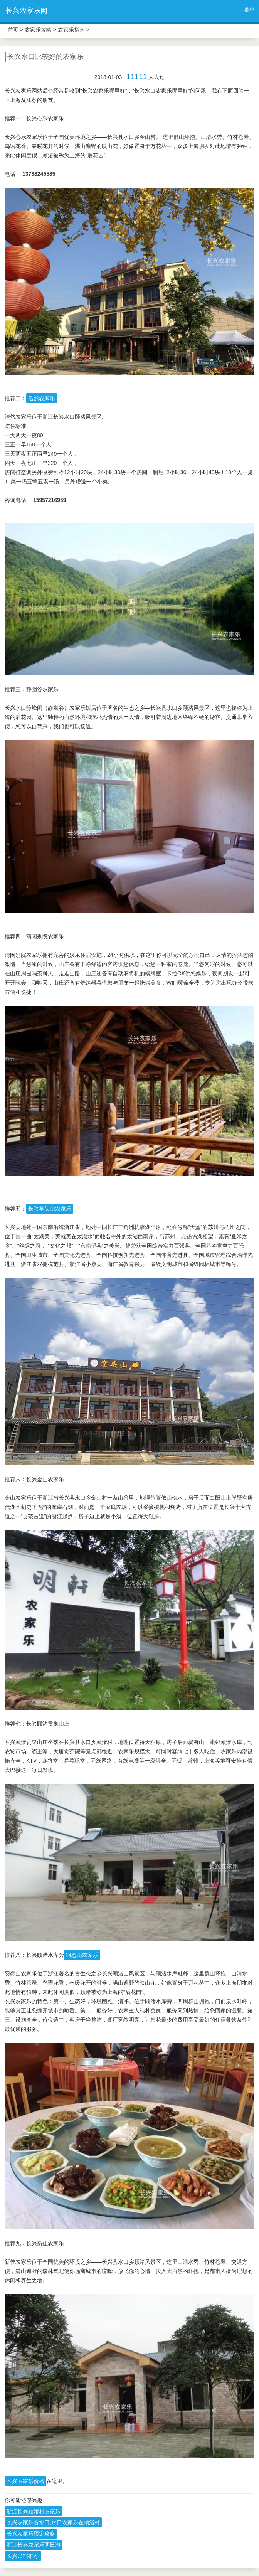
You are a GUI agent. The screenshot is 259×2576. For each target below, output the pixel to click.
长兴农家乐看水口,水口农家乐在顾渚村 (53, 2522)
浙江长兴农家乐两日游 (34, 2545)
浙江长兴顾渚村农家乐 (34, 2511)
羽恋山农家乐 (82, 1955)
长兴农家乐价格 (25, 2481)
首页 (13, 30)
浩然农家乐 (41, 398)
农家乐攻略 (38, 30)
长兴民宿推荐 (23, 2556)
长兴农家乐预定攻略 (31, 2534)
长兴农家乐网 (26, 11)
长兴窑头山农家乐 (49, 1209)
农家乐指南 (71, 30)
